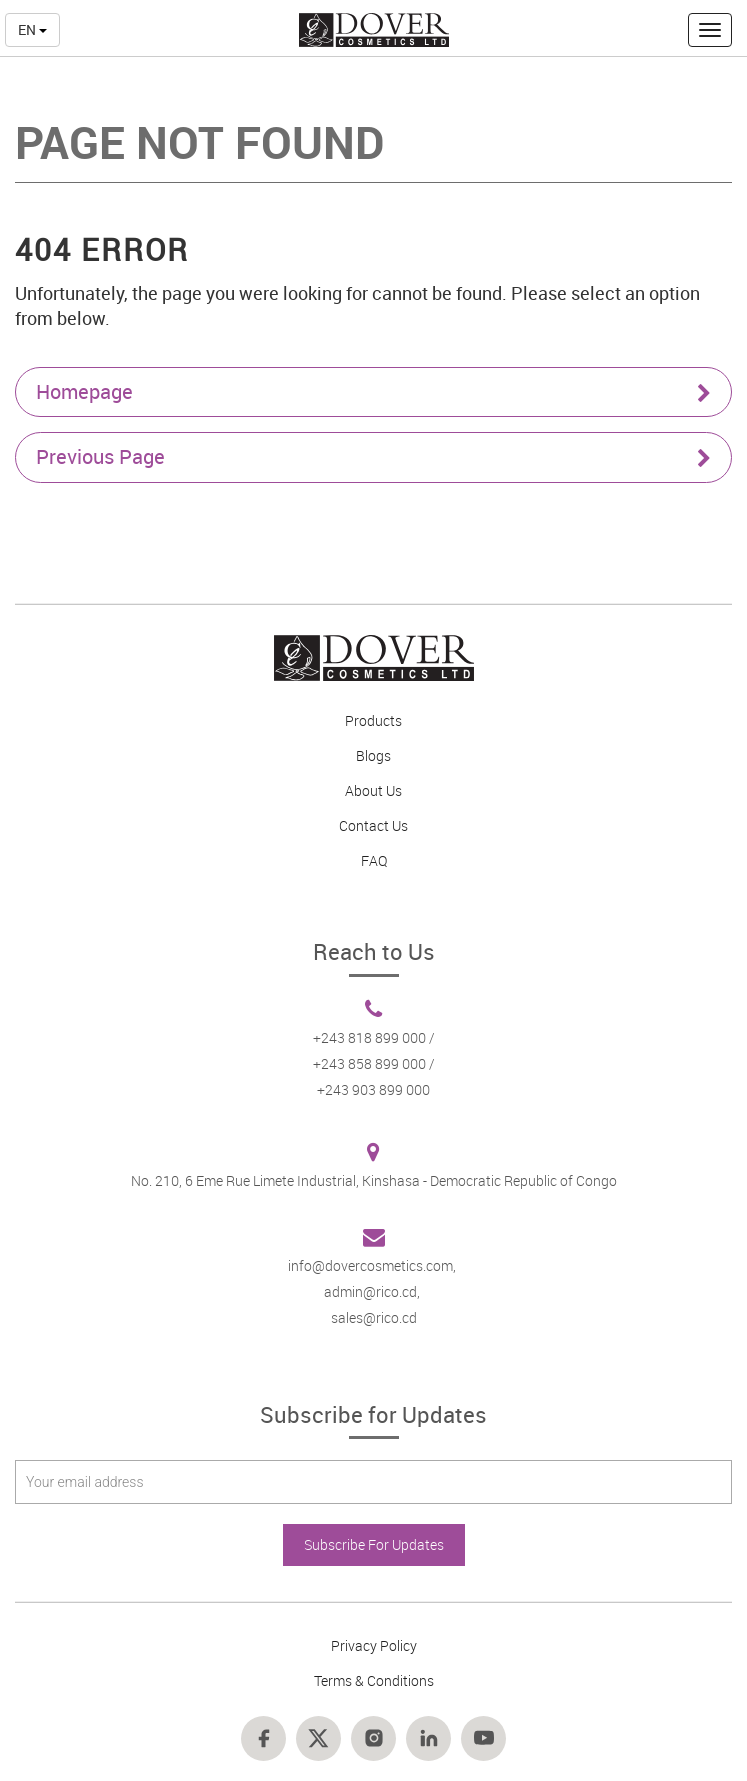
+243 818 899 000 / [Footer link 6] (374, 1037)
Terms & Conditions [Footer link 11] (374, 1680)
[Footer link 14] (263, 1738)
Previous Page (373, 456)
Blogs (373, 755)
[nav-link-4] (374, 28)
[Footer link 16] (373, 1738)
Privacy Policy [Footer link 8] (374, 1645)
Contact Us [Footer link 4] (373, 825)
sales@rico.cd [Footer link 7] (374, 1317)
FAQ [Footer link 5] (374, 860)
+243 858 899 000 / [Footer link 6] (374, 1063)
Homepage (373, 391)
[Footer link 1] (373, 658)
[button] (710, 30)
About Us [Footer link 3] (373, 790)
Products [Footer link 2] (373, 720)
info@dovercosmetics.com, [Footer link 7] (373, 1265)
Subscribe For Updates (374, 1544)
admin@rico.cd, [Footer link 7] (373, 1291)
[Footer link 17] (428, 1738)
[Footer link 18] (483, 1738)
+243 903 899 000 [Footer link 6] (373, 1089)
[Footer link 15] (318, 1738)
